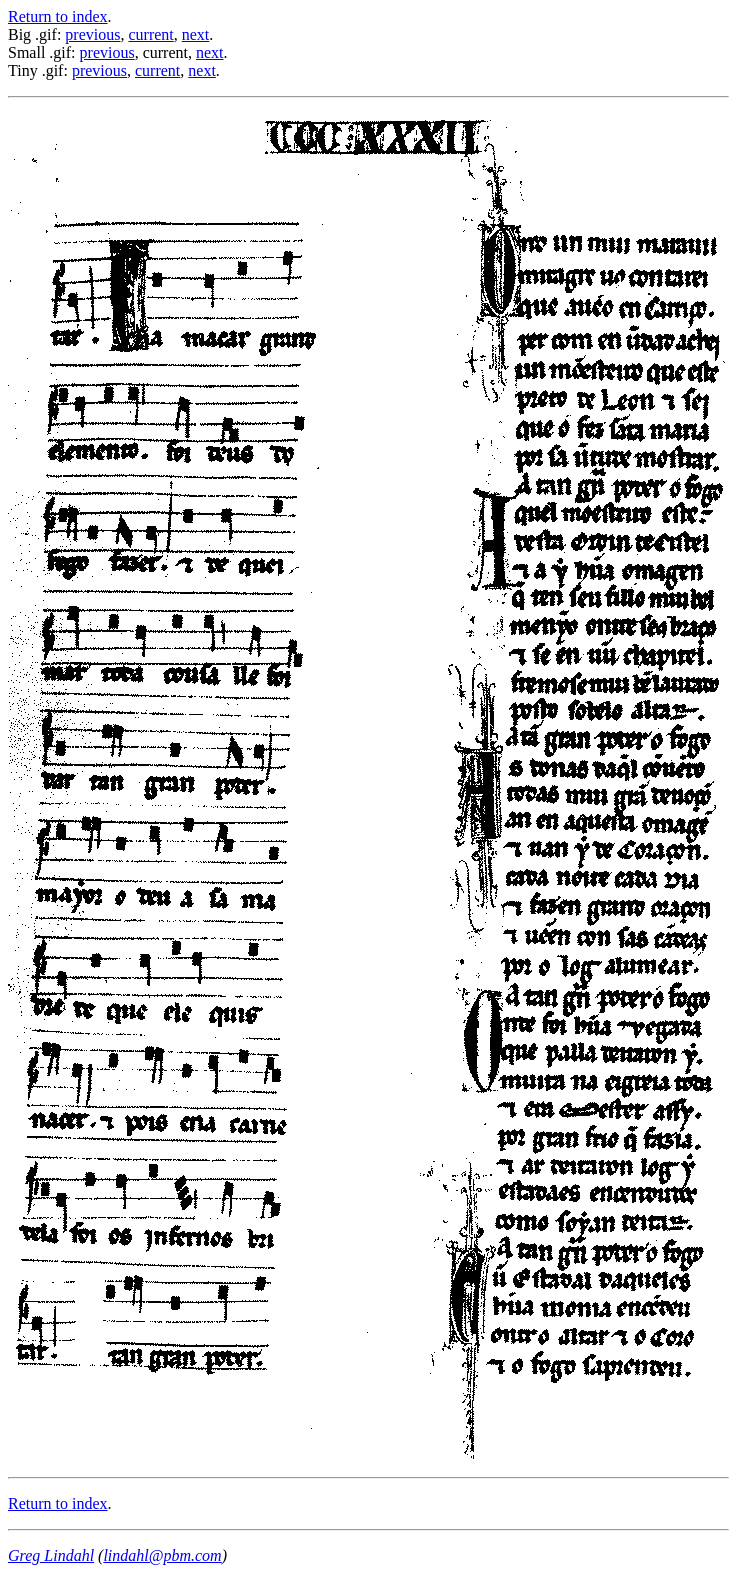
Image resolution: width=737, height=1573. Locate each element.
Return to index (58, 16)
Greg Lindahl (51, 1555)
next (196, 34)
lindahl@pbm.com (162, 1555)
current (150, 34)
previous (92, 34)
